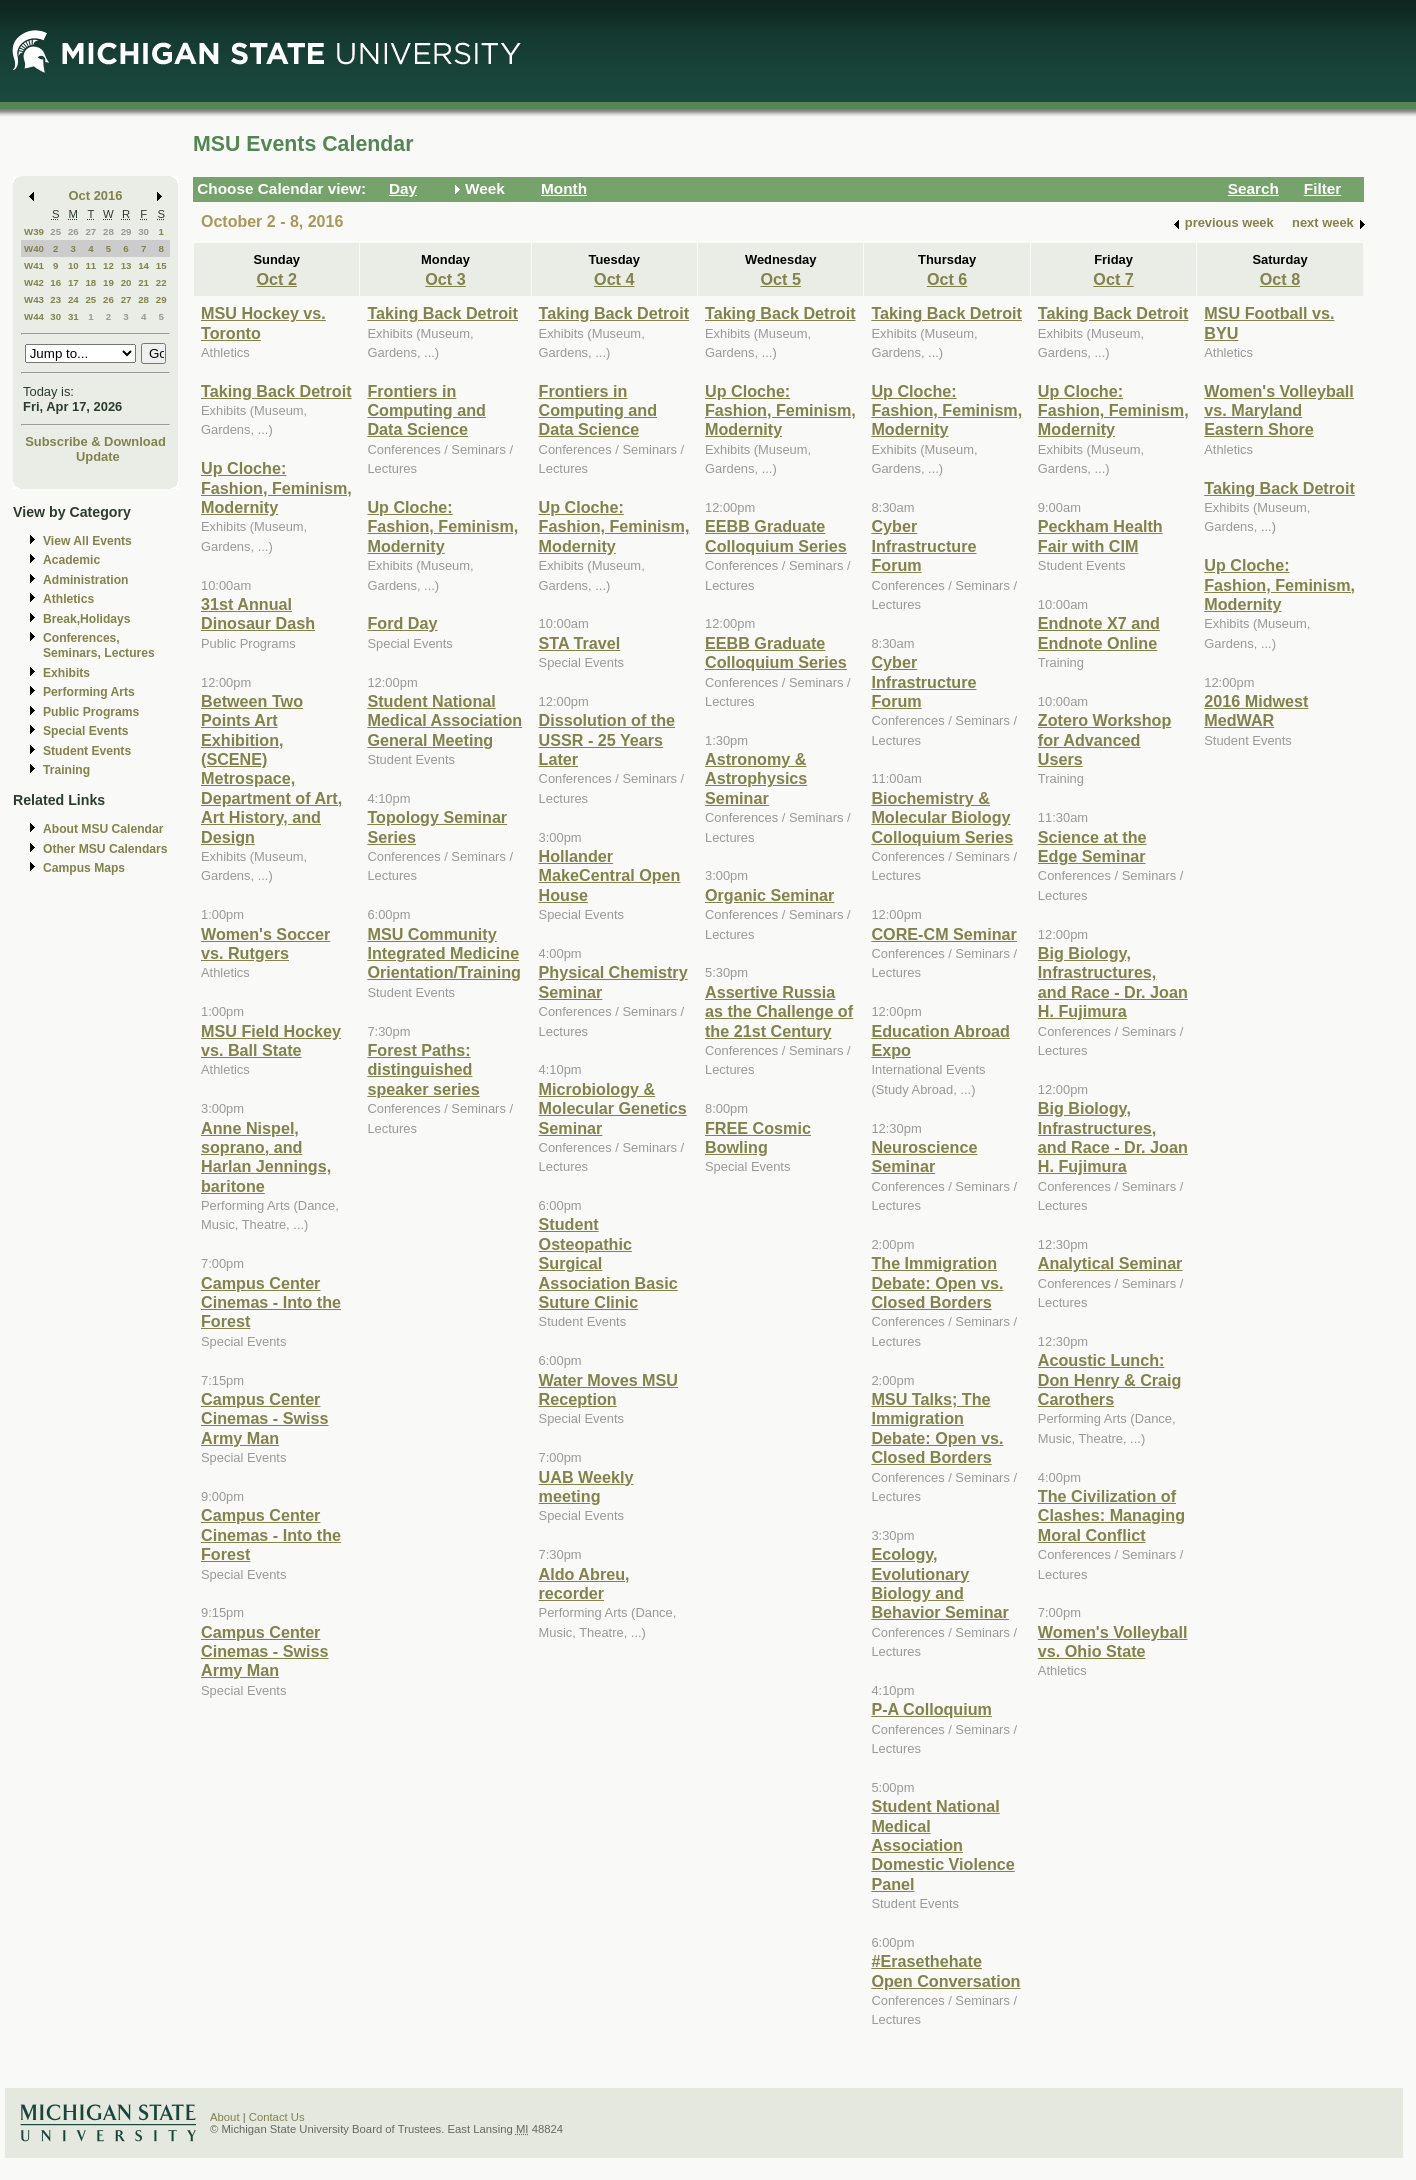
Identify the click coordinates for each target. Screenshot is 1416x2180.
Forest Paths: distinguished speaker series (423, 1069)
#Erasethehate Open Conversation (945, 1970)
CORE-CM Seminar (943, 934)
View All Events (87, 541)
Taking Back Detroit (276, 391)
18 (90, 282)
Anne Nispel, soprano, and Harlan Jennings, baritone (266, 1157)
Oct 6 (947, 279)
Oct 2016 (96, 195)
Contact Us (277, 2117)
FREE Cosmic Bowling (758, 1137)
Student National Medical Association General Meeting (444, 720)
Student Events (87, 751)
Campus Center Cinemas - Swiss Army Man (265, 1418)
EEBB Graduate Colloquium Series (776, 535)
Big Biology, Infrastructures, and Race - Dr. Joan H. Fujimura (1113, 982)
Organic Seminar (769, 895)
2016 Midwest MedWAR (1256, 710)
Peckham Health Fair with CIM (1100, 535)
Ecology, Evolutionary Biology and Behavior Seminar (939, 1583)
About (225, 2117)
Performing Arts (89, 692)
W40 (34, 248)
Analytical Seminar (1110, 1263)
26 (73, 231)
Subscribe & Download (95, 441)
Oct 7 (1113, 279)
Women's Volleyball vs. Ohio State (1113, 1641)
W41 (34, 265)
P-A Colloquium (931, 1709)
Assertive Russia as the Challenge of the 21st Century (779, 1011)
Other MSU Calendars (105, 849)
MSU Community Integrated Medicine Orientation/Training (444, 953)
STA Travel (580, 643)
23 (55, 299)
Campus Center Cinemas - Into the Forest (271, 1302)
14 (143, 265)
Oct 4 (614, 279)
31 (73, 316)
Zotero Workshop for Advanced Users (1104, 739)
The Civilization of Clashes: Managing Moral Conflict (1111, 1515)
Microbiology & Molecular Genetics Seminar (613, 1108)
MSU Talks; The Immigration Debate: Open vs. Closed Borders (937, 1428)
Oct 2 (277, 279)
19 (108, 282)
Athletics (68, 599)
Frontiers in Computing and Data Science (426, 410)
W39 (34, 231)
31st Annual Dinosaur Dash (258, 613)
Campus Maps (84, 868)
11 (90, 265)
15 (161, 265)
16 (55, 282)
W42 (34, 282)
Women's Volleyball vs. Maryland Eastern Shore (1279, 410)
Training (66, 770)
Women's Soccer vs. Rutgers (265, 943)
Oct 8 (1280, 279)
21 (143, 282)
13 (126, 265)
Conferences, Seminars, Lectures (99, 645)
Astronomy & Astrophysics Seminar (756, 778)
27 (90, 231)
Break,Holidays (87, 619)
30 (143, 231)
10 (73, 265)
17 (73, 282)
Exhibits (66, 673)
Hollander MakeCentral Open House (610, 875)
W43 (34, 299)
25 (55, 231)
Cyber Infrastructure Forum (923, 545)
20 (126, 282)
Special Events (85, 731)
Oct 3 (445, 279)
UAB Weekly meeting (586, 1486)
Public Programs (91, 712)
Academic (71, 560)
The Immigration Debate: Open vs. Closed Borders (937, 1282)
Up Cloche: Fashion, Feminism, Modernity (276, 487)
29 (126, 231)
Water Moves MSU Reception (608, 1389)
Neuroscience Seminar (924, 1156)
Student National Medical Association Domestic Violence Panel (942, 1845)
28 (108, 231)
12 (108, 265)
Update (98, 456)
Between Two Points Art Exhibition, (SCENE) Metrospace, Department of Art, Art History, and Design (271, 769)
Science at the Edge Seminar (1092, 846)
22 (161, 282)
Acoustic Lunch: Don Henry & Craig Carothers (1110, 1379)
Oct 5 (780, 279)
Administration (85, 580)
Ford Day (402, 623)
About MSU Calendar (103, 829)
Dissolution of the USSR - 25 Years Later (607, 739)
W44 (34, 316)
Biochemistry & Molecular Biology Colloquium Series (942, 817)
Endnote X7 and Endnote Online (1099, 632)
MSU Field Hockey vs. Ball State (271, 1040)
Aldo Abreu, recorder (584, 1583)
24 (73, 299)
